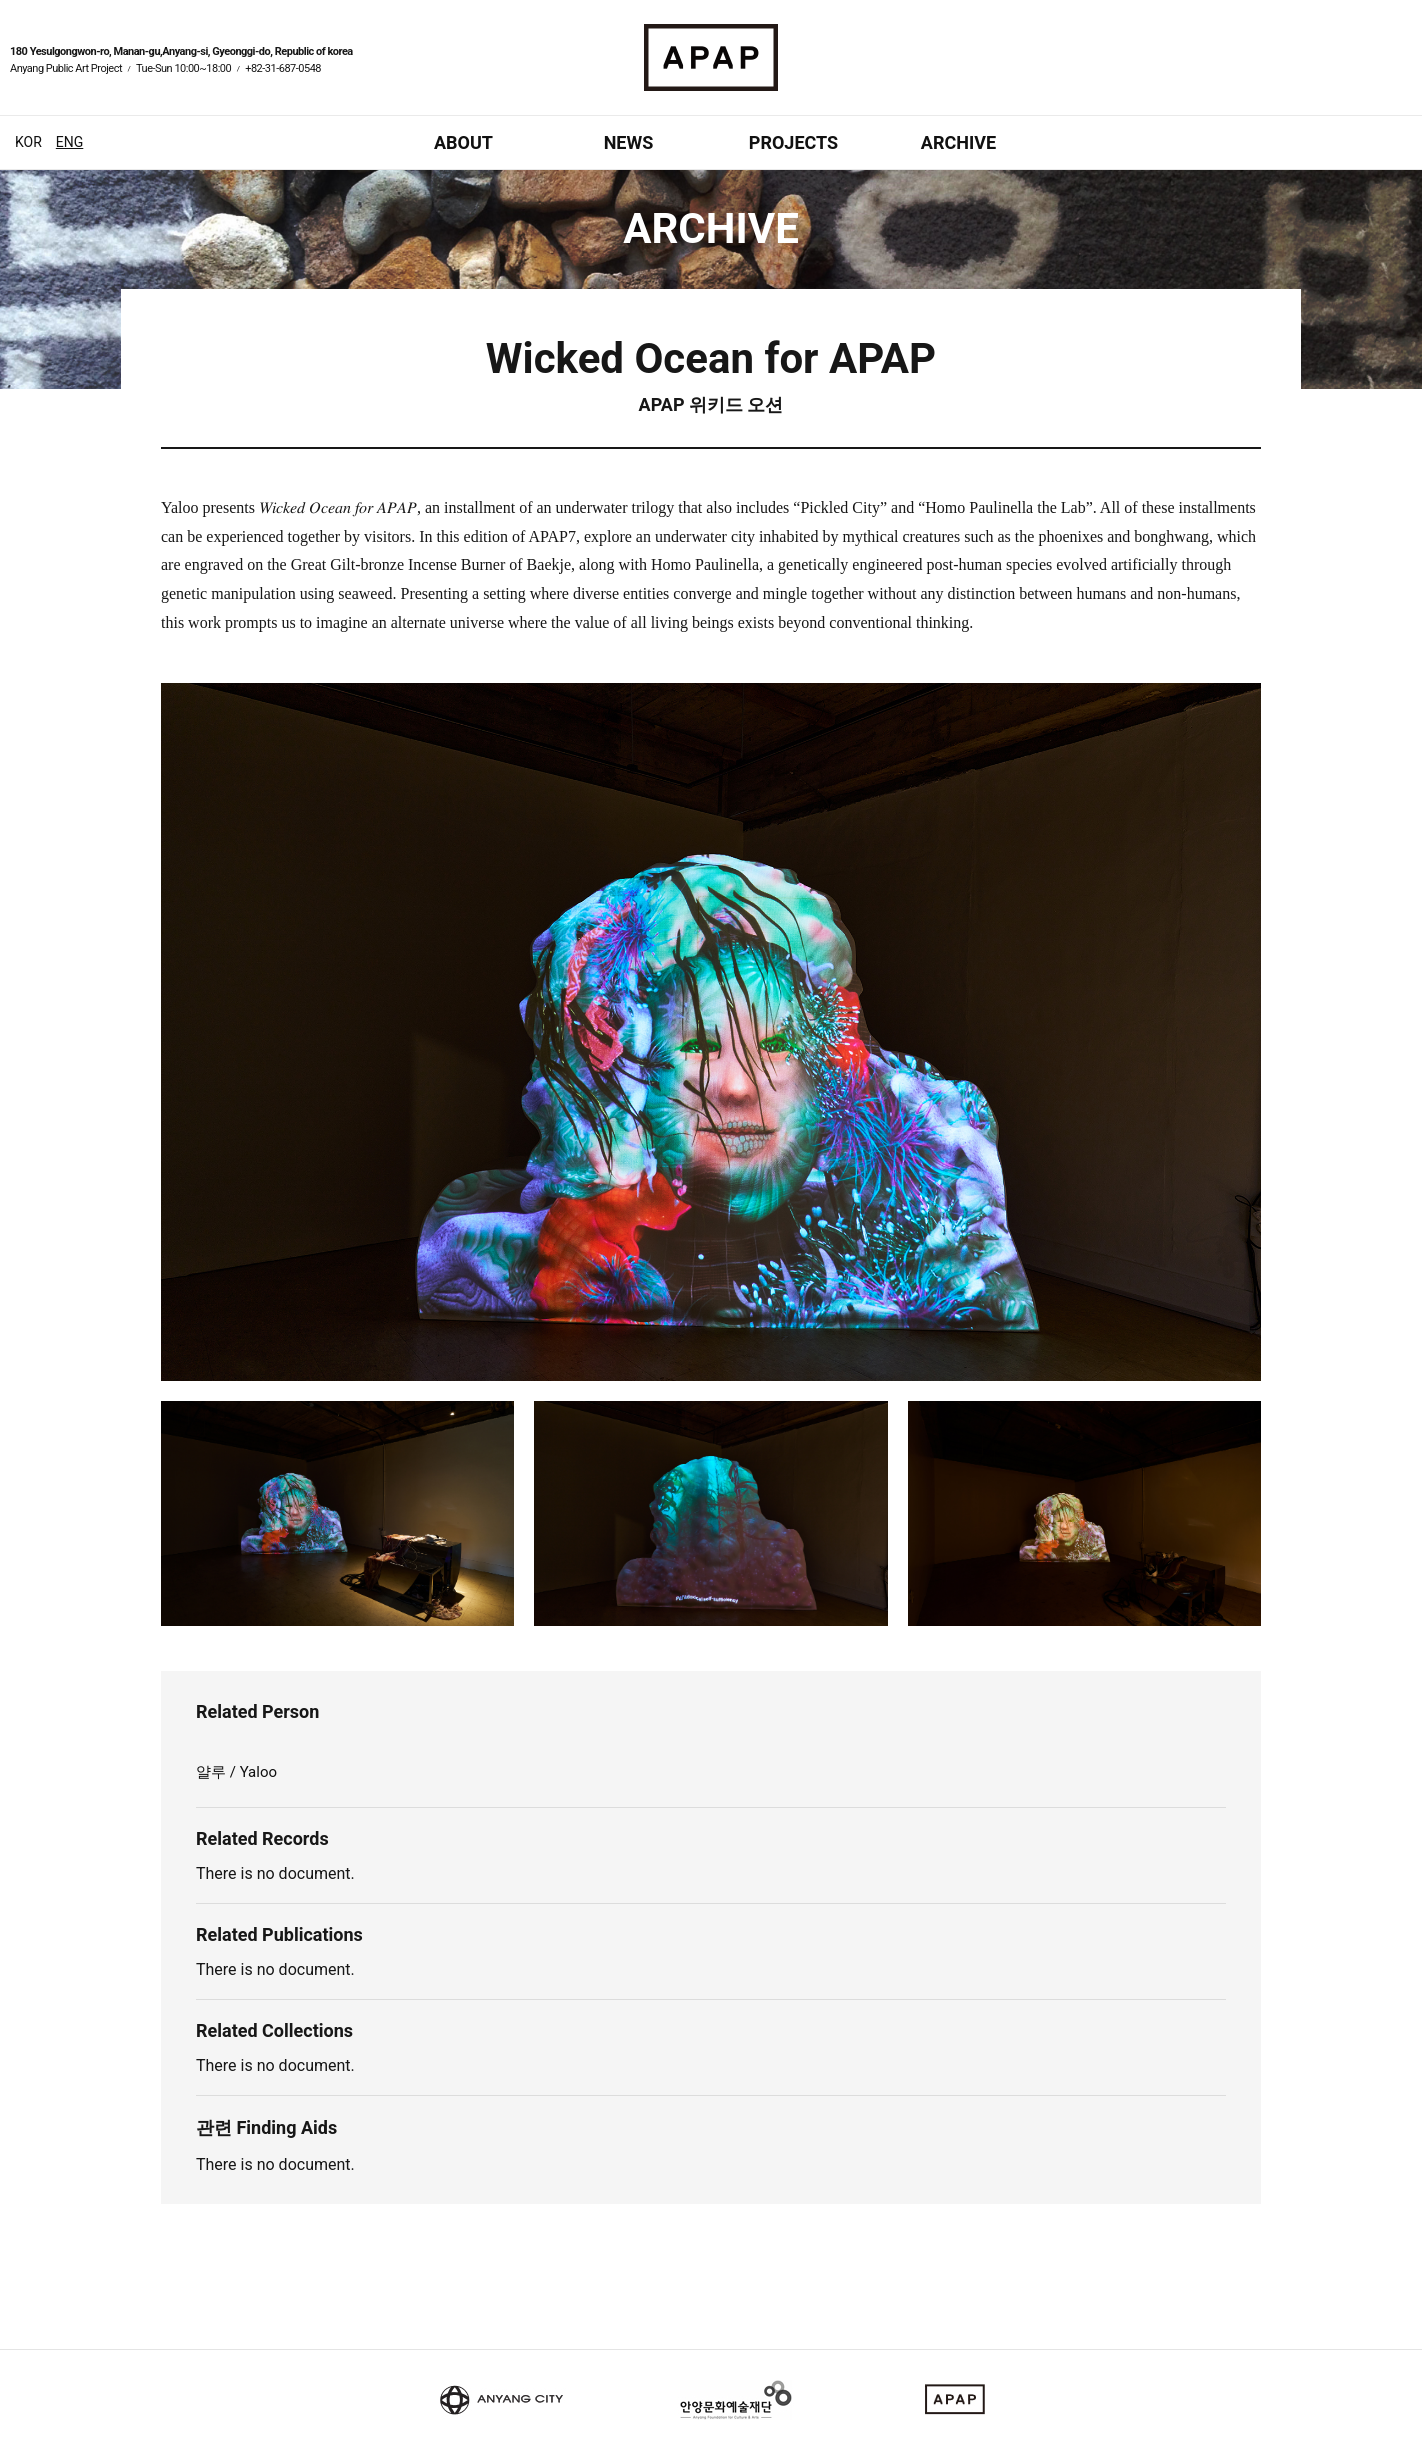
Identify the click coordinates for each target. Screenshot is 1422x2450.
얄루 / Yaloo (236, 1772)
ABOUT (463, 142)
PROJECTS (793, 142)
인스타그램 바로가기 (1402, 71)
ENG (69, 142)
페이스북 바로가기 (1378, 71)
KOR (28, 142)
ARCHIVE (958, 142)
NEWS (629, 142)
